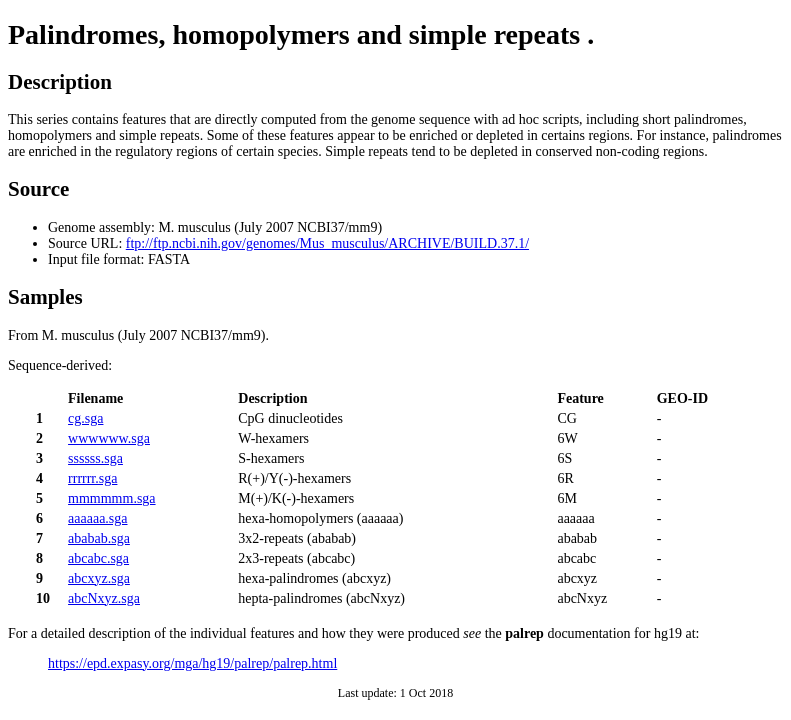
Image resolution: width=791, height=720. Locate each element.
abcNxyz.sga (104, 598)
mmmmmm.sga (112, 498)
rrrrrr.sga (92, 478)
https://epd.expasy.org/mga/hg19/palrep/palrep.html (192, 663)
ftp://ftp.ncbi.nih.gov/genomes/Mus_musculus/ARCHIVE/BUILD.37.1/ (327, 243)
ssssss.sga (95, 458)
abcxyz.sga (99, 578)
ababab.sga (99, 538)
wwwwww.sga (109, 438)
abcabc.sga (98, 558)
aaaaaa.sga (97, 518)
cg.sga (85, 418)
